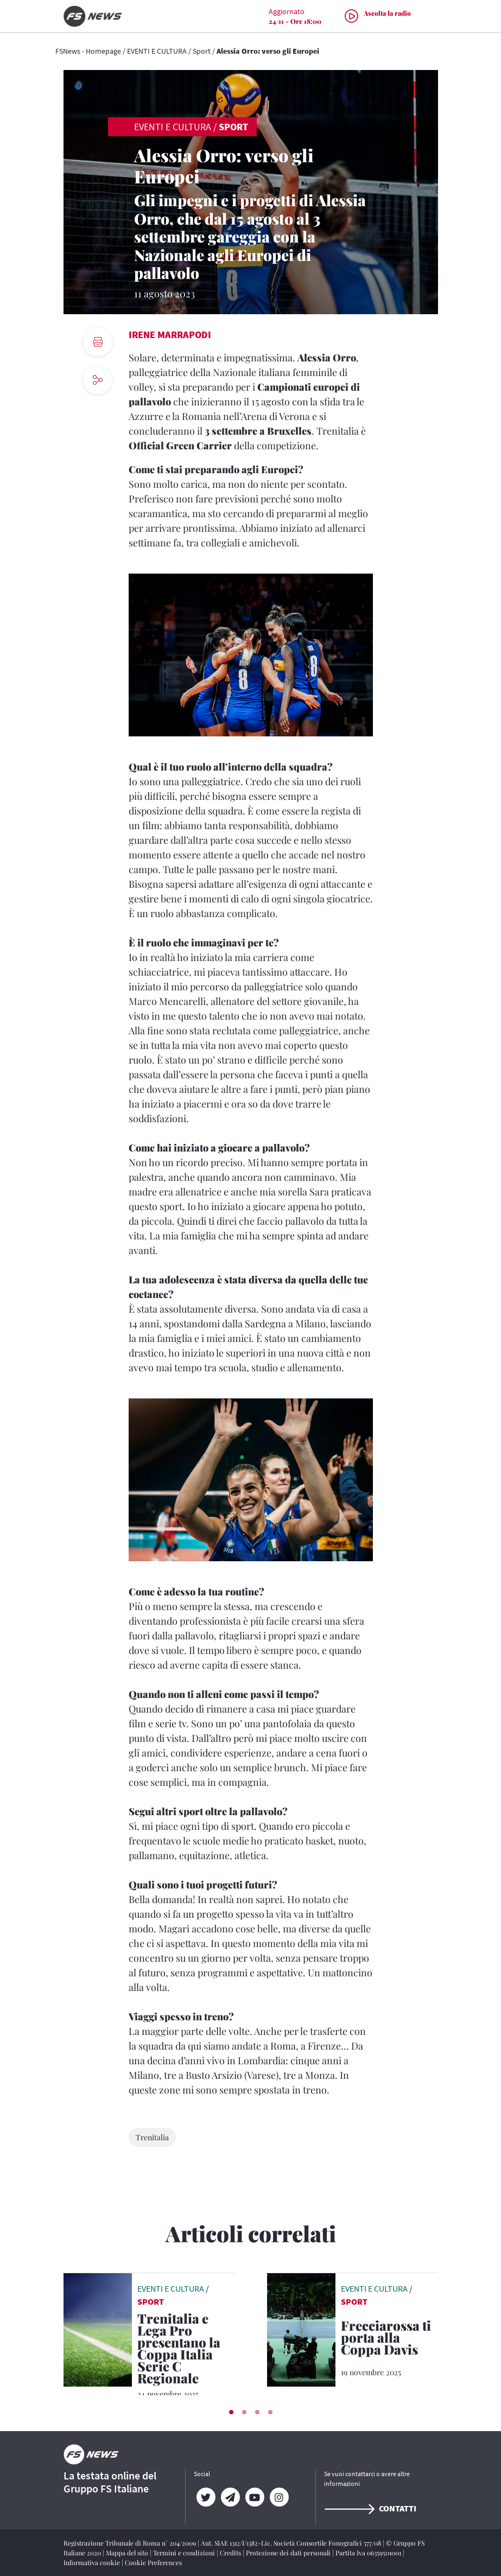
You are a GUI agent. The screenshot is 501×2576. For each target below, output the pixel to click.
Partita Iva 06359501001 (369, 2552)
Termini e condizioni (185, 2552)
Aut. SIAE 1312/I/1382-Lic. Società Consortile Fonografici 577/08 (292, 2543)
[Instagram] (279, 2497)
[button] (231, 2412)
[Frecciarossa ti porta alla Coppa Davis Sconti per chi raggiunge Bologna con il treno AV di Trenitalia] (389, 2339)
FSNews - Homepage (88, 51)
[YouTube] (255, 2497)
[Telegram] (230, 2497)
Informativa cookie (93, 2562)
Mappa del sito (128, 2552)
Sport (202, 51)
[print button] (97, 342)
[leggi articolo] (98, 2328)
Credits (231, 2552)
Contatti (370, 2508)
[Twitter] (206, 2497)
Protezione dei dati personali (289, 2552)
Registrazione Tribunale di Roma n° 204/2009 (131, 2543)
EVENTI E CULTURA (157, 51)
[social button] (97, 380)
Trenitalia (152, 2137)
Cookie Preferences (153, 2562)
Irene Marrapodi (170, 334)
